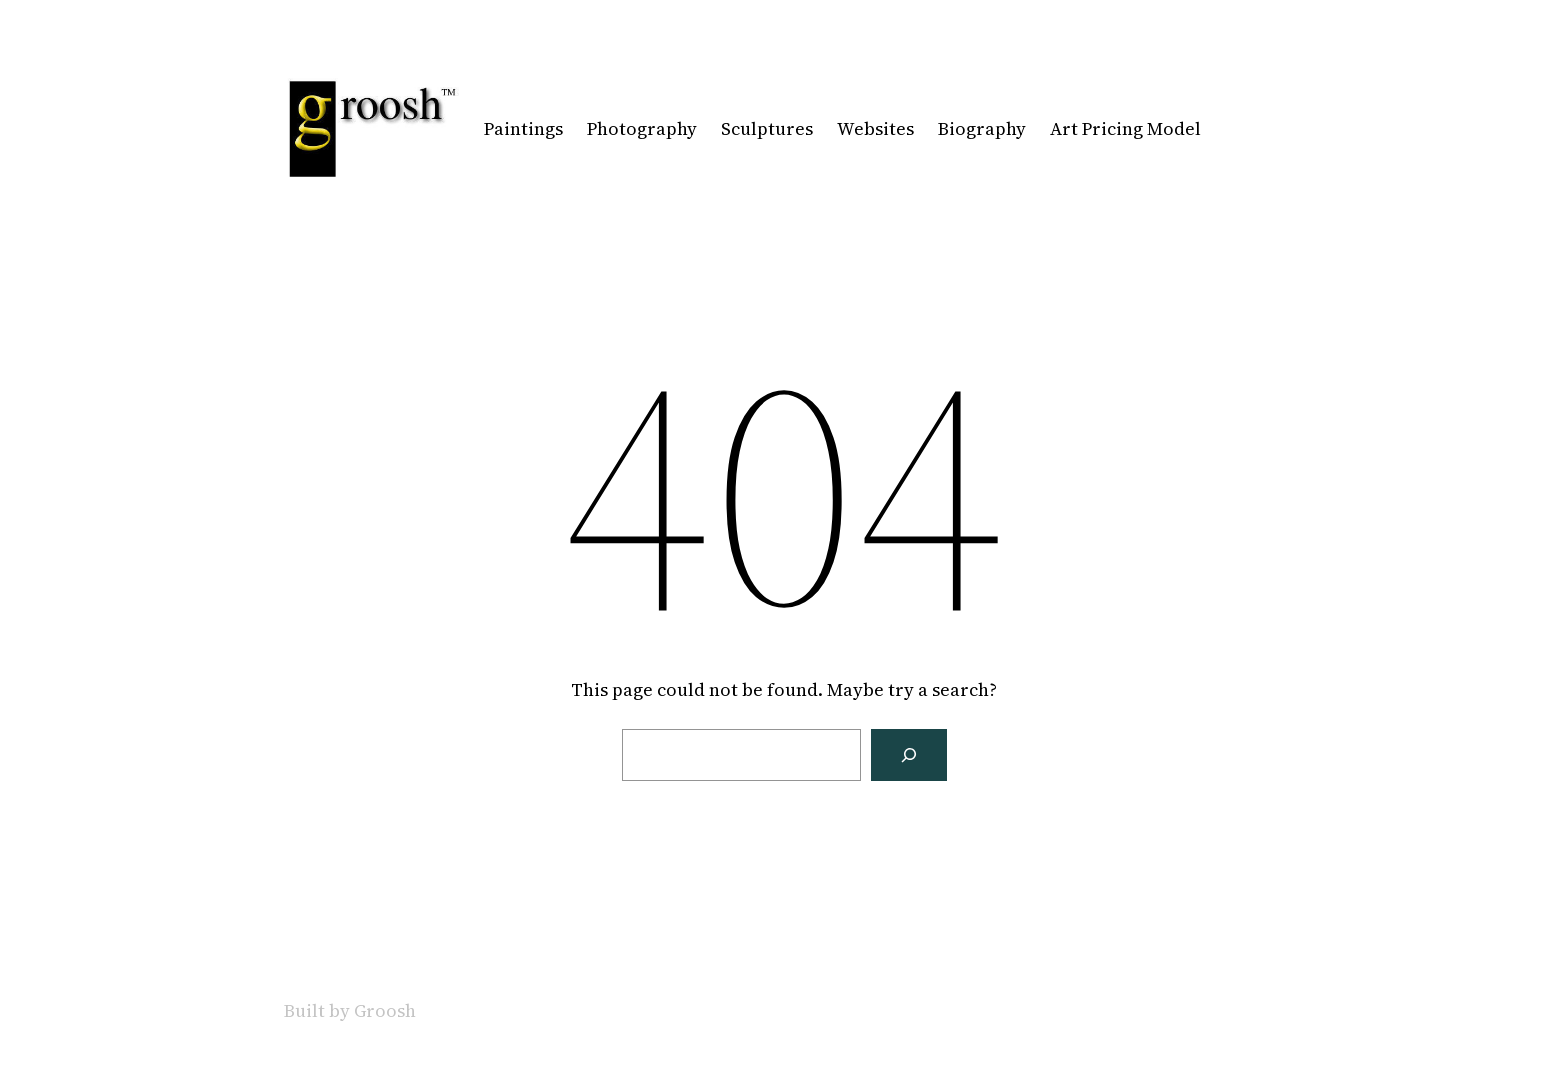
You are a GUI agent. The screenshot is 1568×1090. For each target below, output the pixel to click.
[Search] (909, 755)
